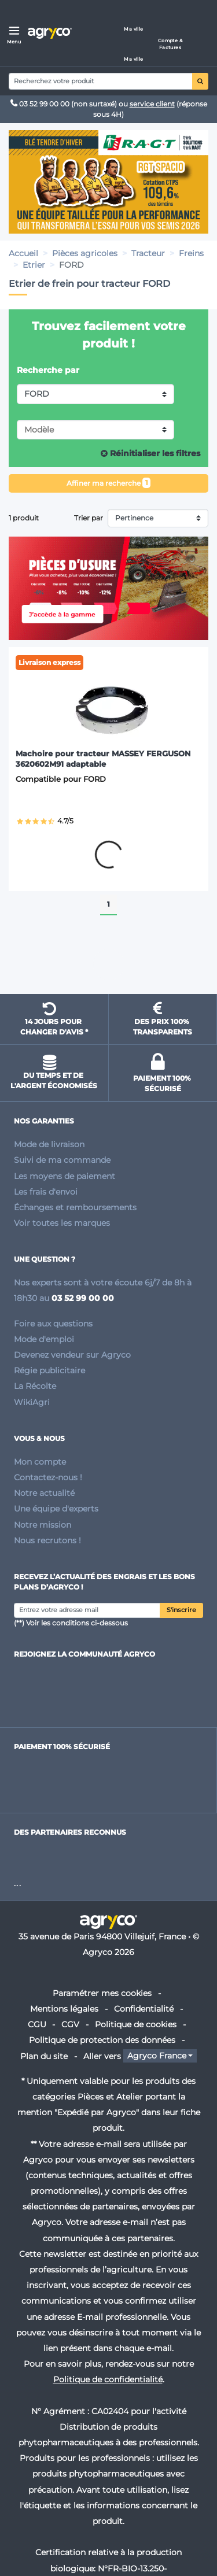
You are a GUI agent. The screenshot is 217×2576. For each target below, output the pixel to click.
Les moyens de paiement (64, 1176)
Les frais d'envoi (46, 1191)
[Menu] (14, 33)
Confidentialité (144, 2008)
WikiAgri (32, 1402)
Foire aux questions (53, 1323)
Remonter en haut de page (108, 964)
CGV (70, 2024)
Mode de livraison (49, 1144)
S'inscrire (181, 1610)
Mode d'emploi (44, 1339)
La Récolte (35, 1386)
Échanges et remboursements (75, 1207)
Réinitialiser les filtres (150, 453)
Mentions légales (64, 2008)
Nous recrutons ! (47, 1540)
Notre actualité (44, 1493)
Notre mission (42, 1524)
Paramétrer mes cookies (102, 1993)
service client (152, 103)
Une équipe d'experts (56, 1508)
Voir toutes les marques (62, 1223)
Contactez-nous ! (48, 1477)
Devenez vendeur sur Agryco (72, 1354)
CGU (37, 2024)
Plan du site (44, 2056)
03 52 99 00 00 (40, 103)
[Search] (101, 81)
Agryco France (156, 2056)
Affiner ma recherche (109, 483)
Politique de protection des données (102, 2040)
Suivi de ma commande (62, 1160)
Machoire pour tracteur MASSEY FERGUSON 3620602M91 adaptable (103, 758)
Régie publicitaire (49, 1370)
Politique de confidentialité (108, 2379)
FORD (36, 393)
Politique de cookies (135, 2024)
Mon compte (40, 1461)
